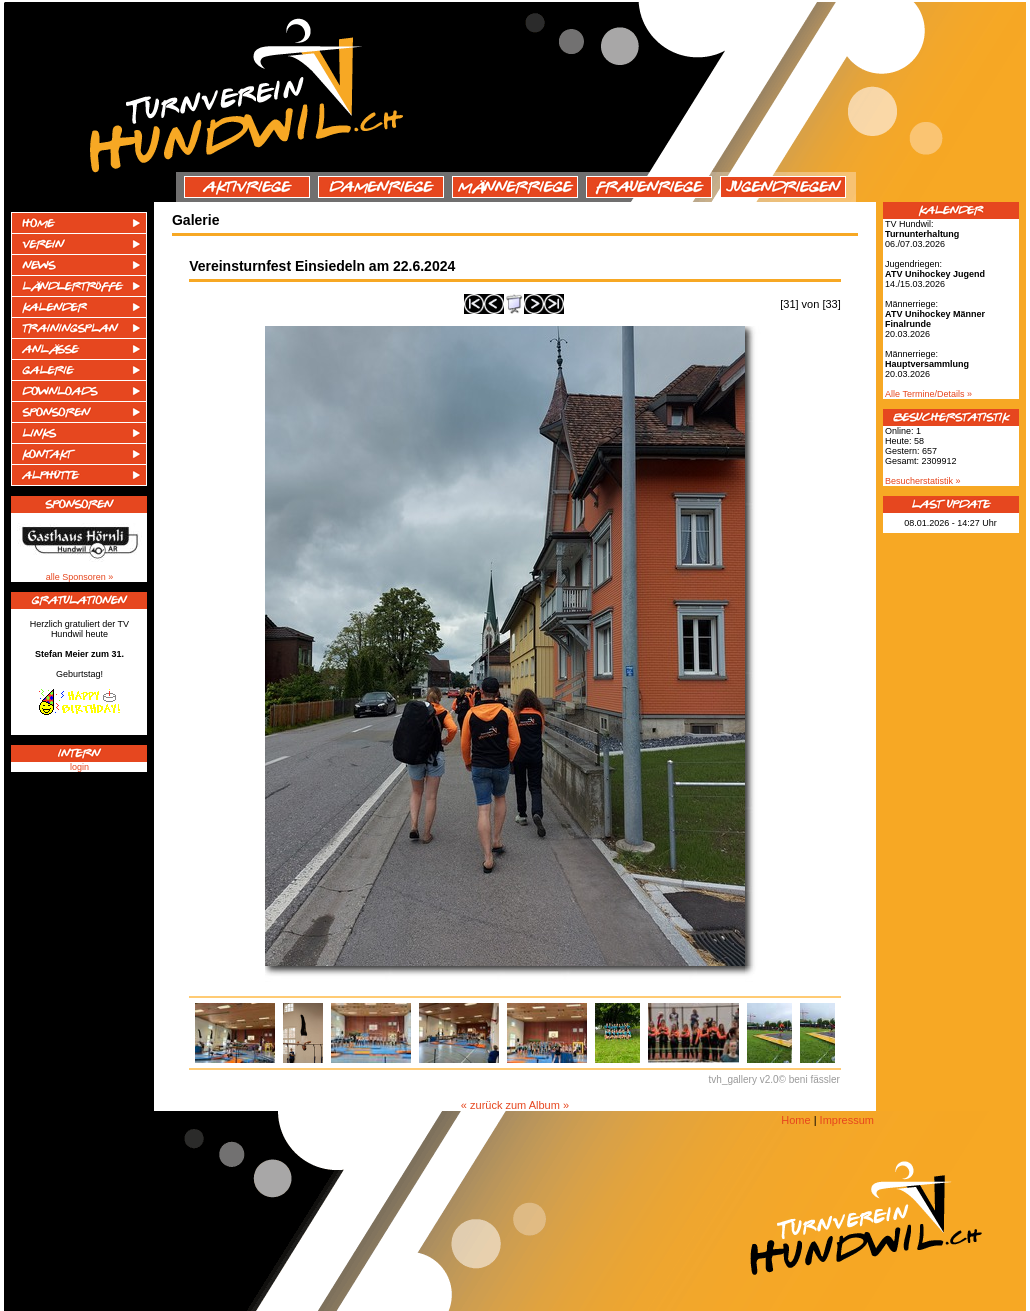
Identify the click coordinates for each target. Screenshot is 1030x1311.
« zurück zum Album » (515, 1105)
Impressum (847, 1120)
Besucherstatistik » (923, 481)
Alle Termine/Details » (928, 394)
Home (795, 1120)
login (79, 767)
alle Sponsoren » (80, 577)
